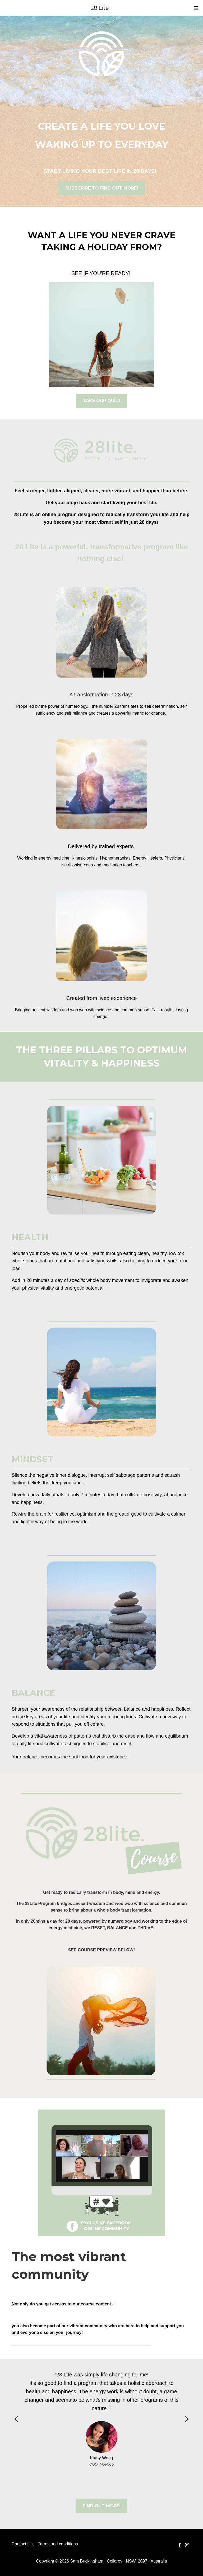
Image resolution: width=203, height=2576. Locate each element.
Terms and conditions (58, 2544)
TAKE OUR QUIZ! (101, 400)
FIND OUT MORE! (102, 2505)
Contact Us (22, 2544)
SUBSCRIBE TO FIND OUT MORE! (101, 188)
